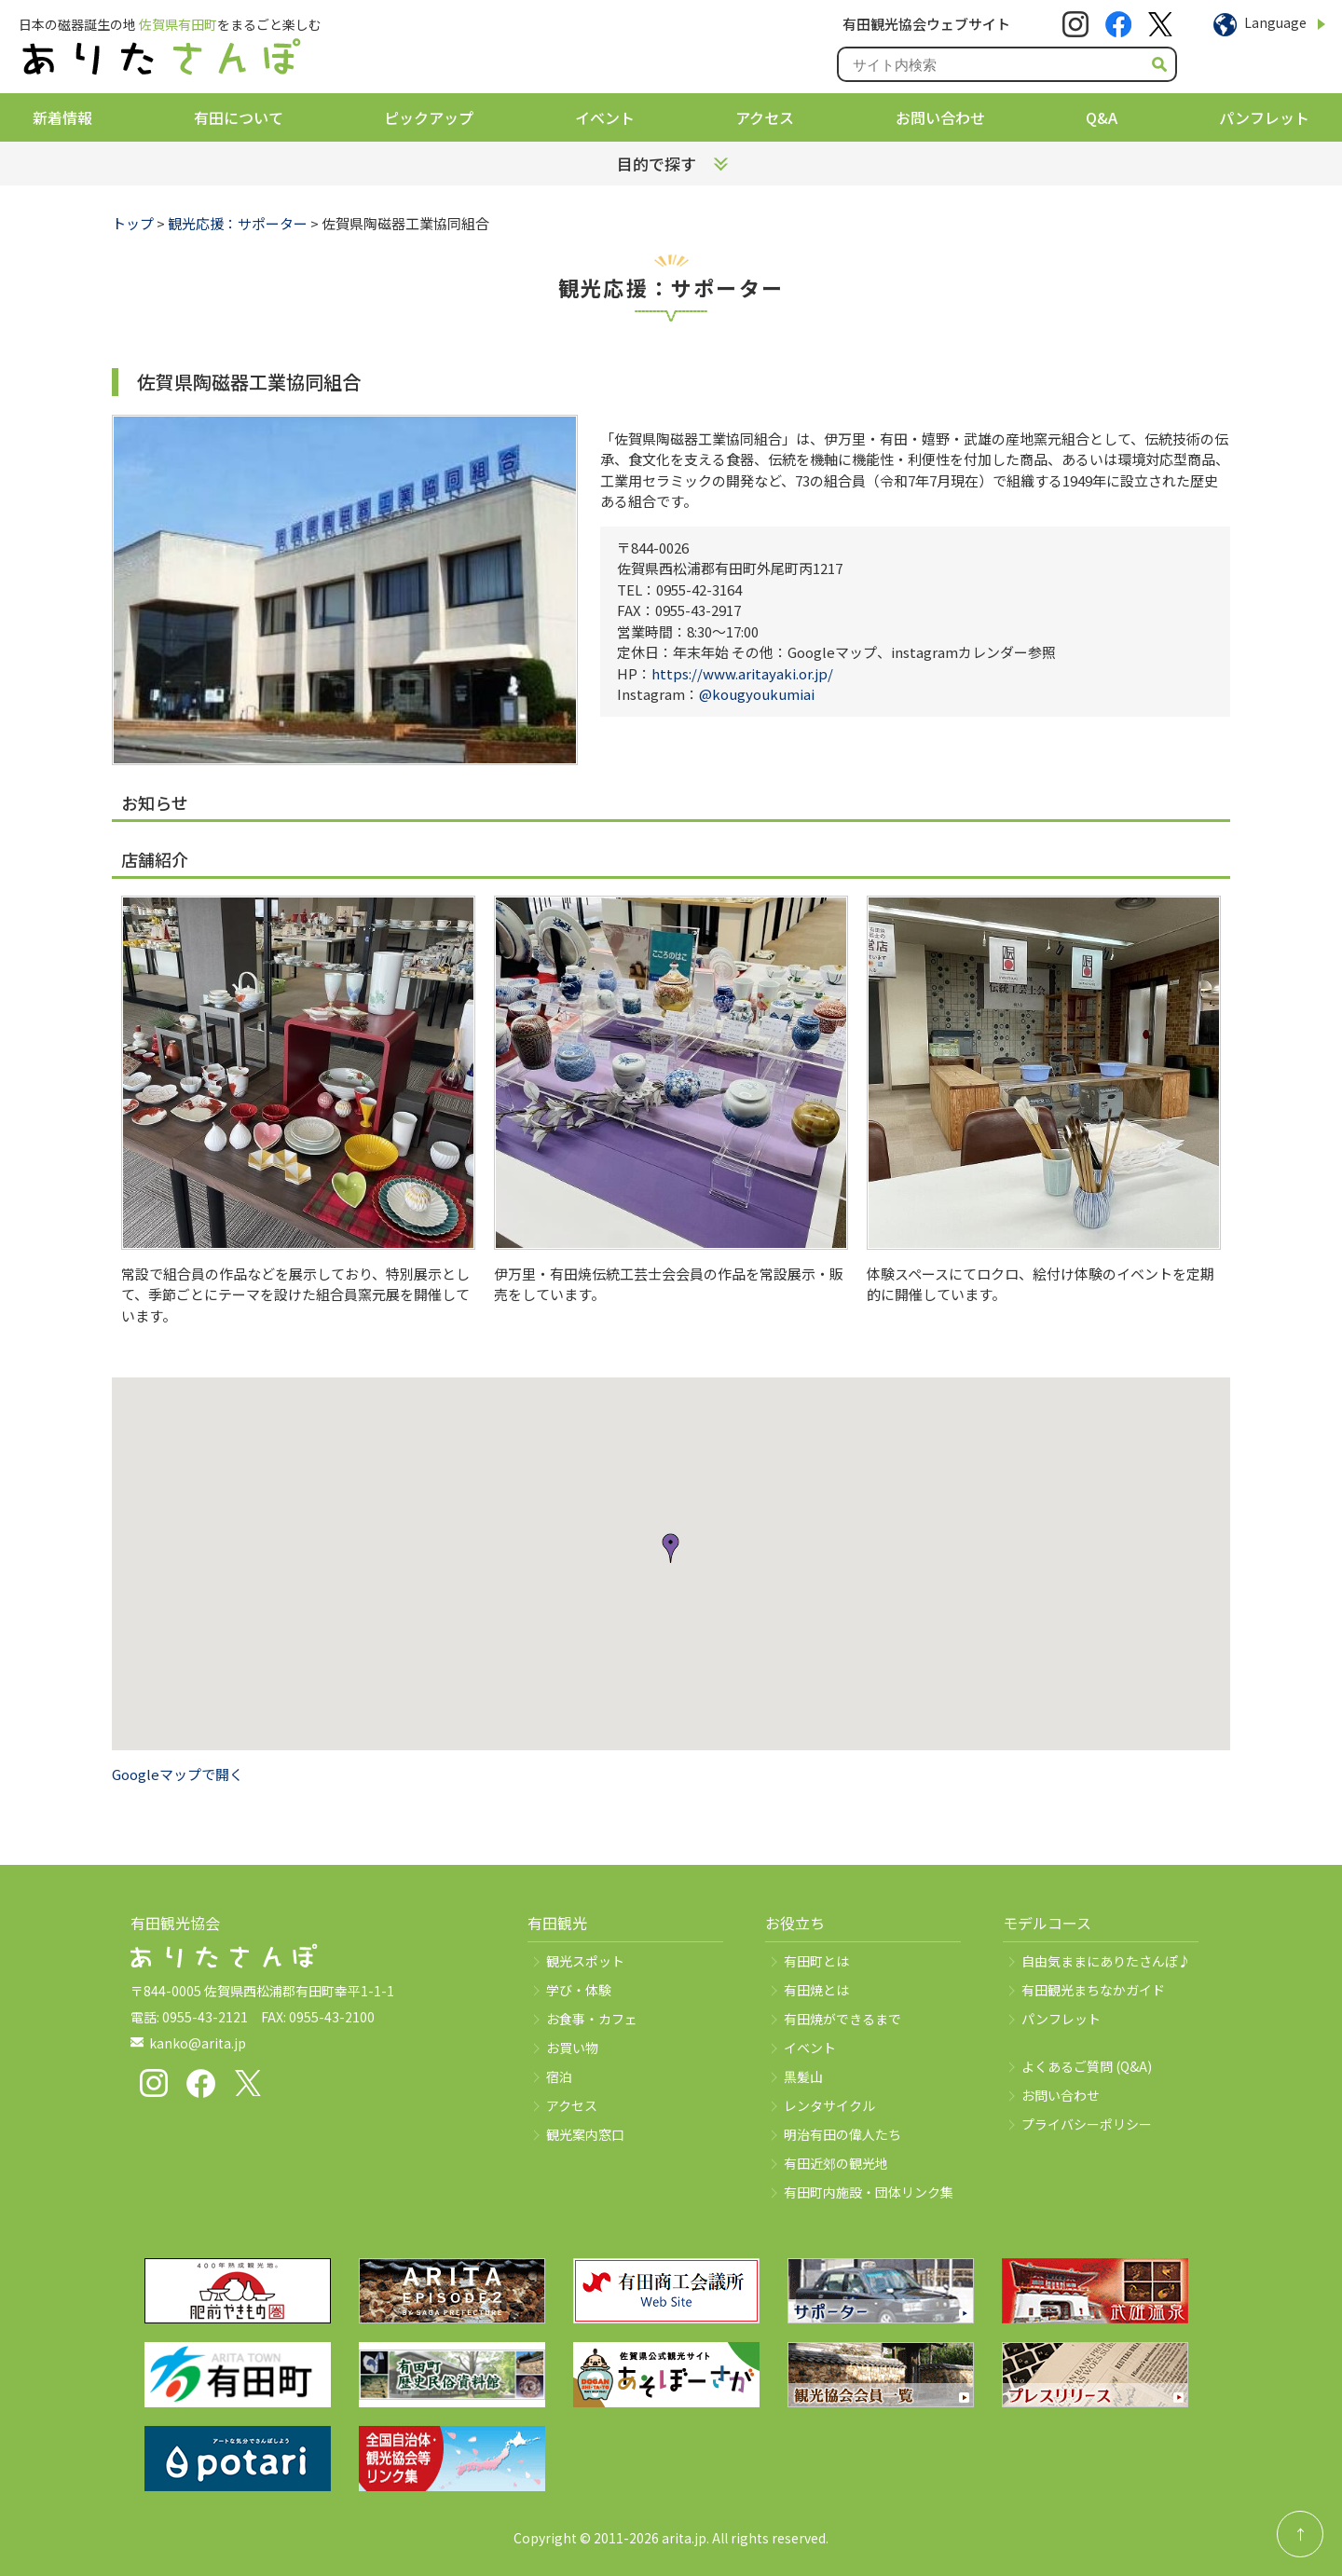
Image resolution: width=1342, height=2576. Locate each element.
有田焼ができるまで (842, 2018)
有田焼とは (816, 1989)
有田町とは (816, 1961)
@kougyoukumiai (757, 694)
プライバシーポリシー (1086, 2124)
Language (1275, 22)
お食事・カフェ (591, 2018)
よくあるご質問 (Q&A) (1086, 2066)
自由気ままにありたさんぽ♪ (1106, 1961)
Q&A (1101, 117)
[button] (670, 1548)
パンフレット (1264, 117)
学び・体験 (578, 1989)
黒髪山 (803, 2076)
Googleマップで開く (177, 1774)
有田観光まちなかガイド (1093, 1989)
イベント (605, 117)
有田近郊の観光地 (836, 2163)
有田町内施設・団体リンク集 (868, 2192)
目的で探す (656, 163)
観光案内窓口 (585, 2134)
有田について (238, 117)
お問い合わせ (940, 117)
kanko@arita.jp (197, 2043)
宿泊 (559, 2076)
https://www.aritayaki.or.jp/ (742, 673)
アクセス (764, 117)
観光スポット (585, 1961)
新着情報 (62, 117)
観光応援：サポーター (238, 223)
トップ (133, 223)
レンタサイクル (829, 2105)
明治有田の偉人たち (842, 2134)
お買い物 (572, 2047)
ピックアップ (428, 117)
